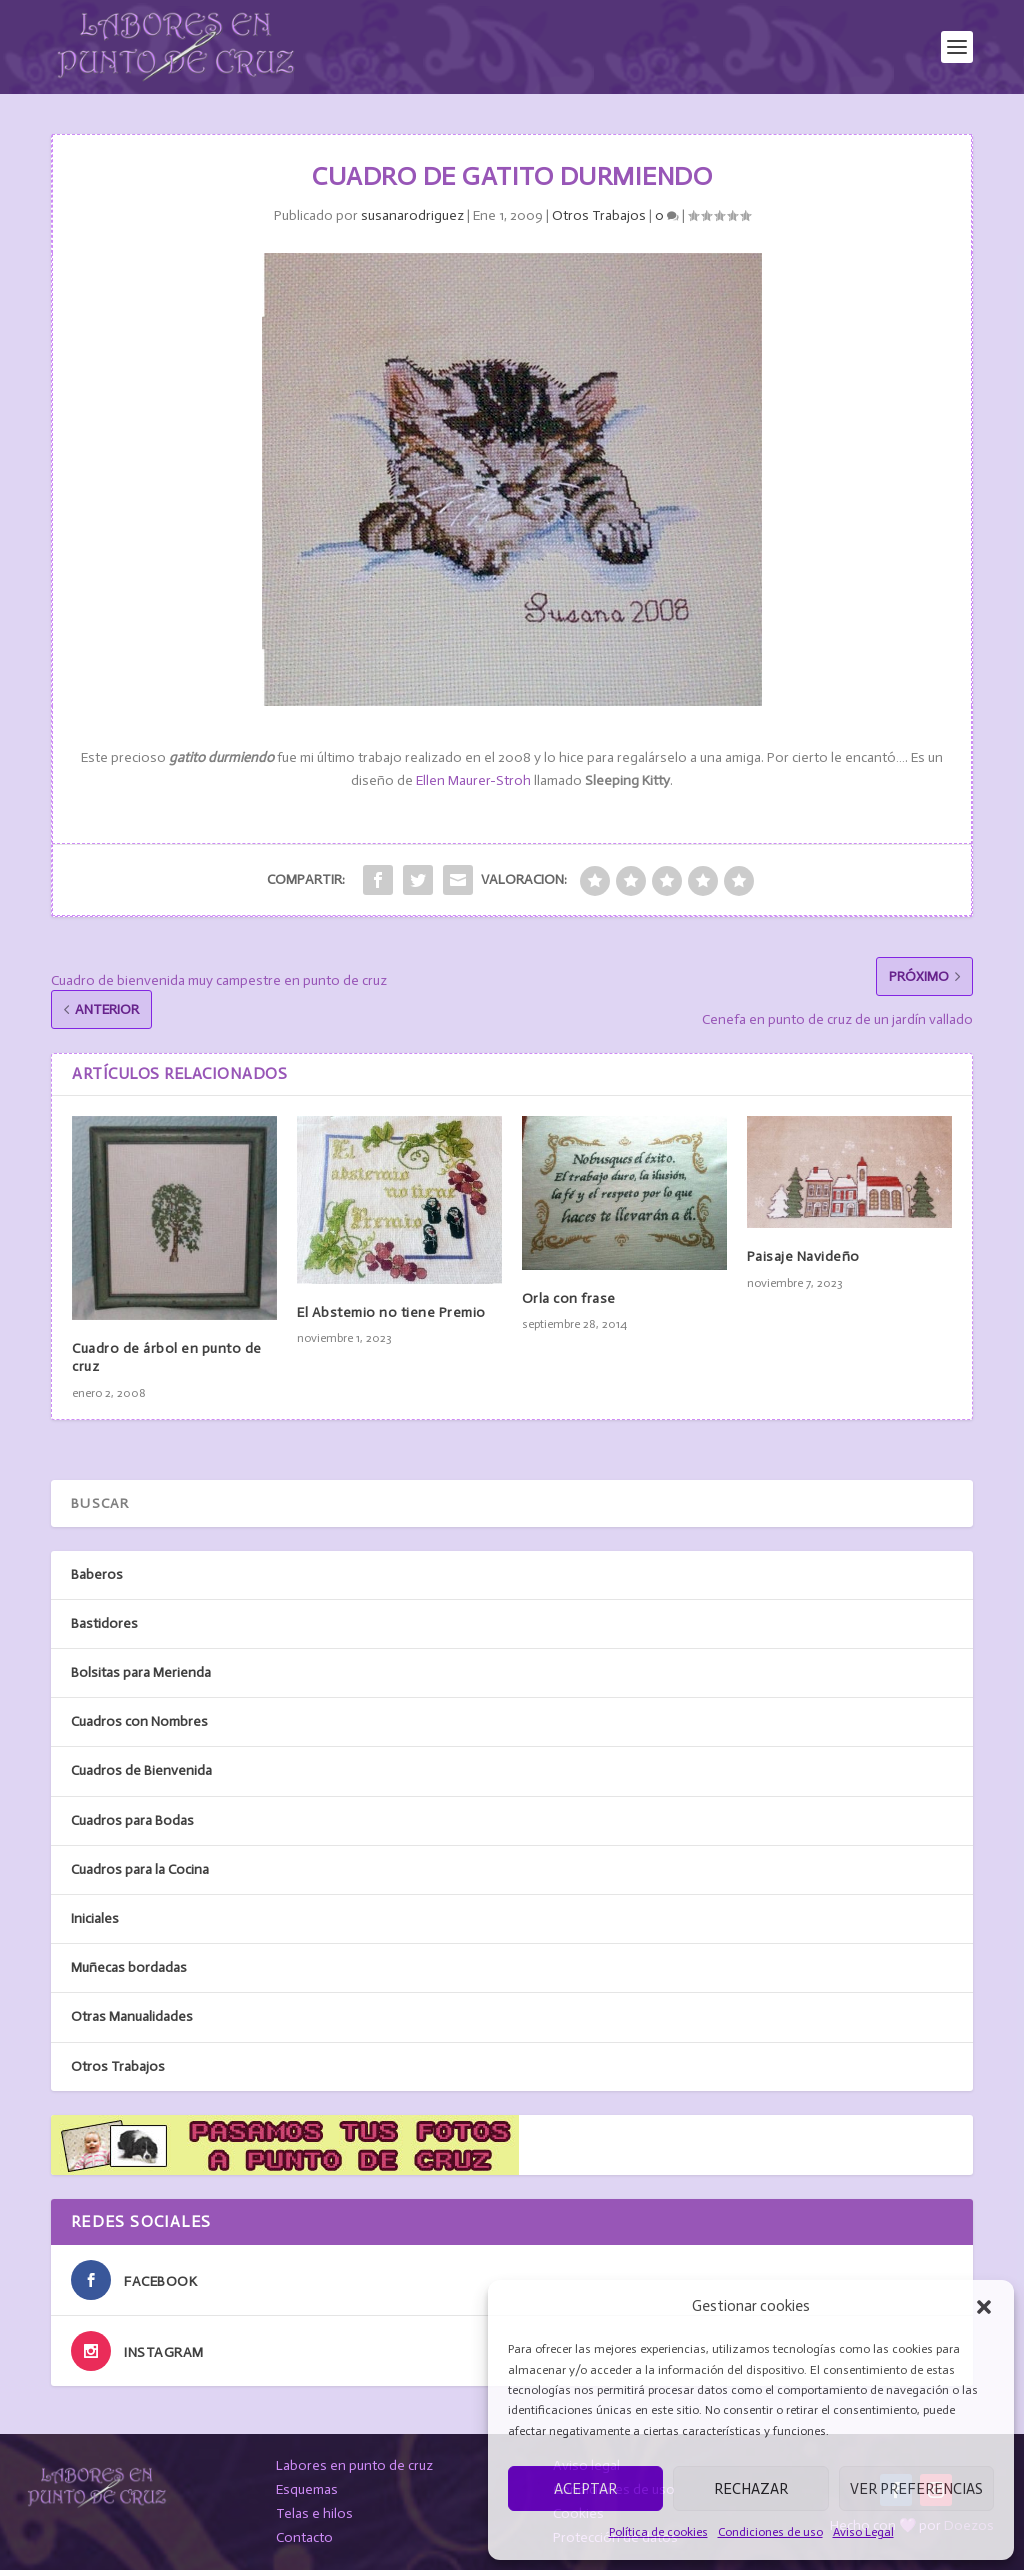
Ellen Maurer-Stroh (473, 780)
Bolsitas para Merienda (141, 1672)
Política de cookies (658, 2532)
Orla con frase (569, 1298)
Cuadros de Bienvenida (141, 1770)
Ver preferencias (916, 2489)
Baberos (97, 1574)
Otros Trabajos (599, 215)
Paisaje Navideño (803, 1256)
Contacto (304, 2537)
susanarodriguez (412, 215)
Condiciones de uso (770, 2532)
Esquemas (307, 2489)
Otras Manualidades (132, 2016)
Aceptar (585, 2489)
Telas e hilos (314, 2513)
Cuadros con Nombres (139, 1721)
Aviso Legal (863, 2532)
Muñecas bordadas (129, 1967)
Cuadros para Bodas (132, 1820)
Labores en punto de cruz (354, 2465)
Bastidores (104, 1623)
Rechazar (751, 2489)
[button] (984, 2307)
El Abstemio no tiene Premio (391, 1312)
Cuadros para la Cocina (140, 1869)
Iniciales (95, 1918)
